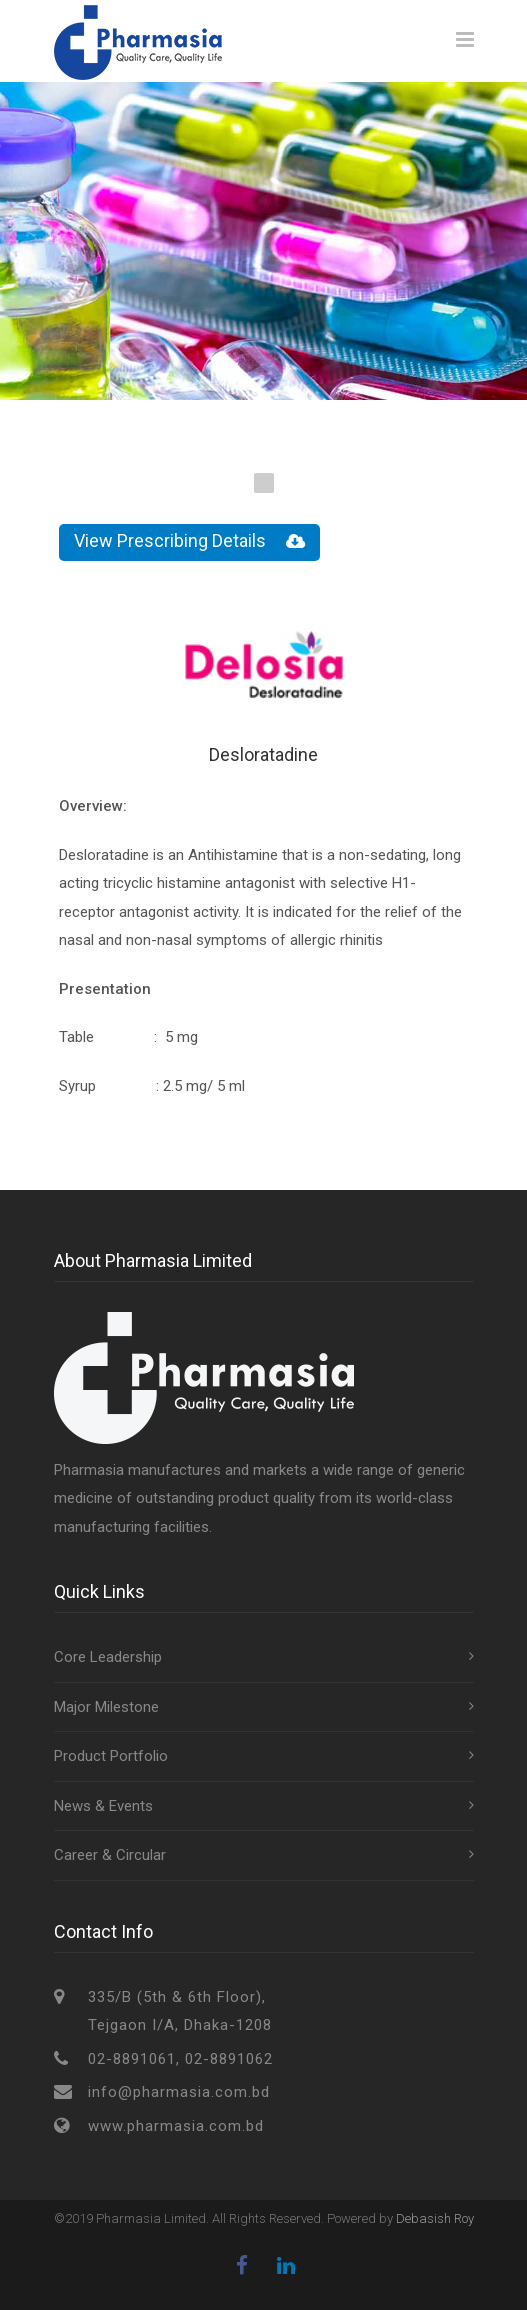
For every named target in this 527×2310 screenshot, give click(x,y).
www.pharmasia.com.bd (176, 2126)
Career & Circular (110, 1855)
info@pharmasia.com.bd (179, 2092)
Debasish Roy (435, 2218)
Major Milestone (106, 1707)
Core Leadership (108, 1657)
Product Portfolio (111, 1756)
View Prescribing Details (189, 542)
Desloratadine (263, 754)
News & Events (103, 1806)
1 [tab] (264, 483)
